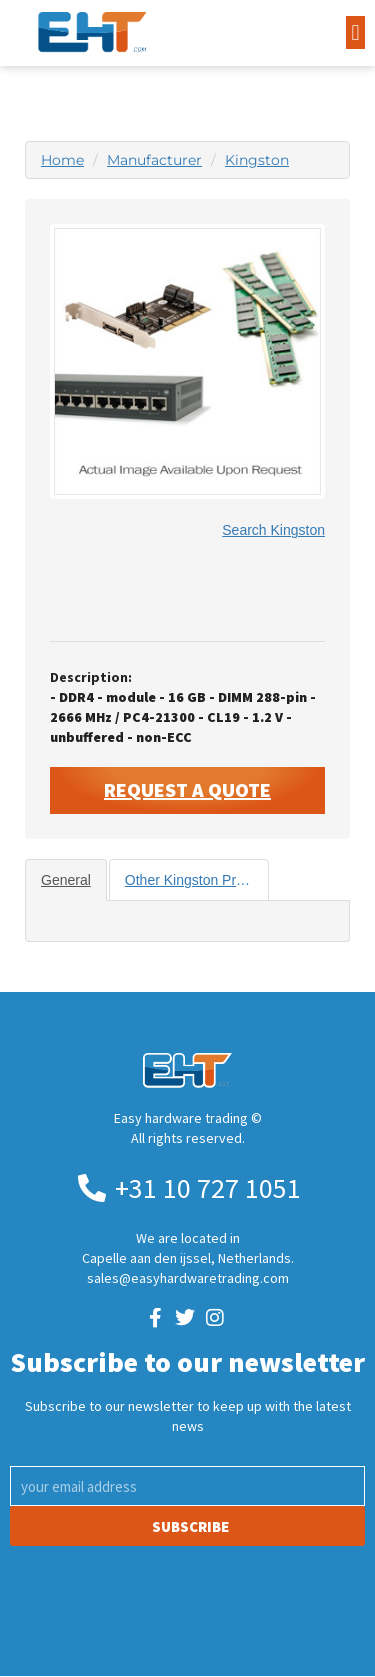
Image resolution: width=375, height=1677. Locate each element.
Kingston (257, 160)
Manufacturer (154, 160)
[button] (355, 32)
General (66, 880)
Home (62, 160)
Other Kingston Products (197, 880)
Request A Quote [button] (187, 789)
